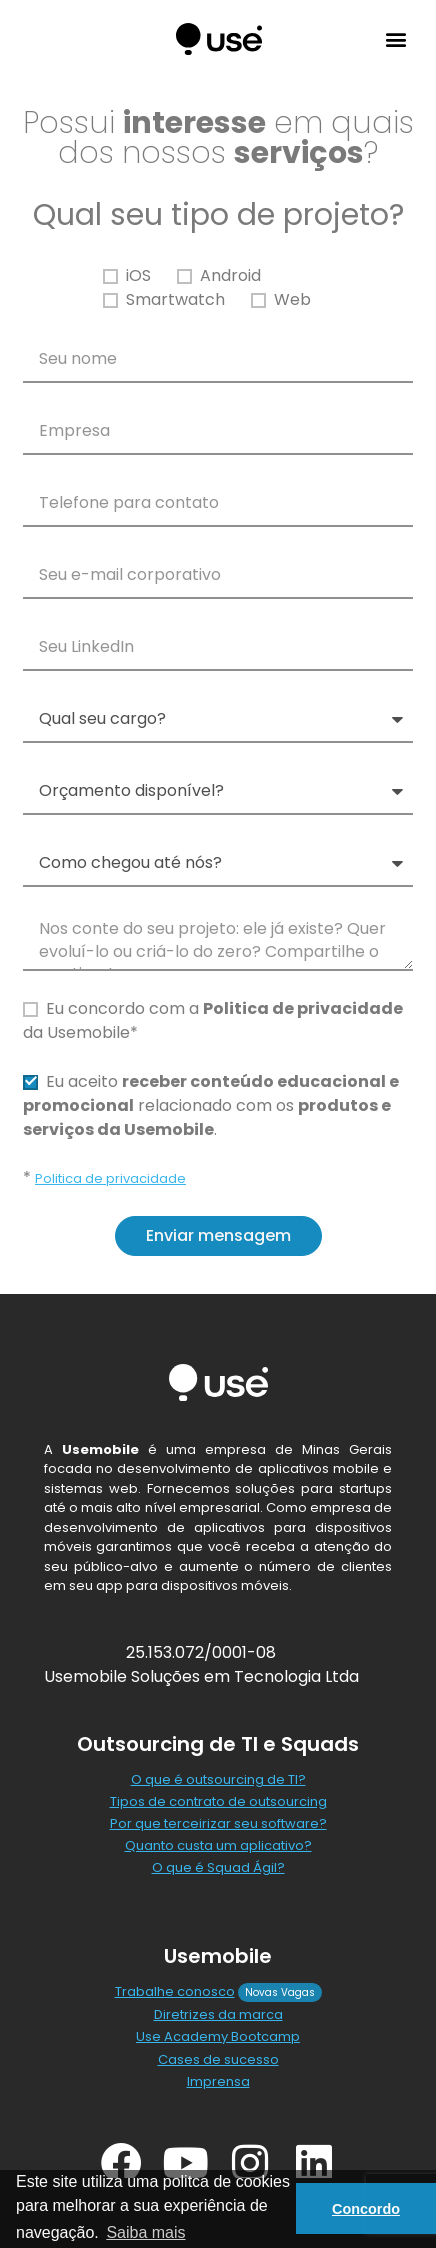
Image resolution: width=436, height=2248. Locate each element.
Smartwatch (175, 299)
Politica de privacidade (110, 1178)
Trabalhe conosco (175, 1991)
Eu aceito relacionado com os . (211, 1105)
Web (292, 299)
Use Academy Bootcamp (218, 2036)
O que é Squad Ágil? (218, 1867)
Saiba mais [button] (145, 2232)
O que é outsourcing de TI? (218, 1779)
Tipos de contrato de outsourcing (218, 1801)
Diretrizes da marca (218, 2014)
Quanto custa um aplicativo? (218, 1845)
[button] (395, 39)
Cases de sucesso (218, 2059)
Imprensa (218, 2081)
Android (230, 275)
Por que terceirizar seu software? (218, 1823)
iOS (138, 275)
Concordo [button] (366, 2209)
